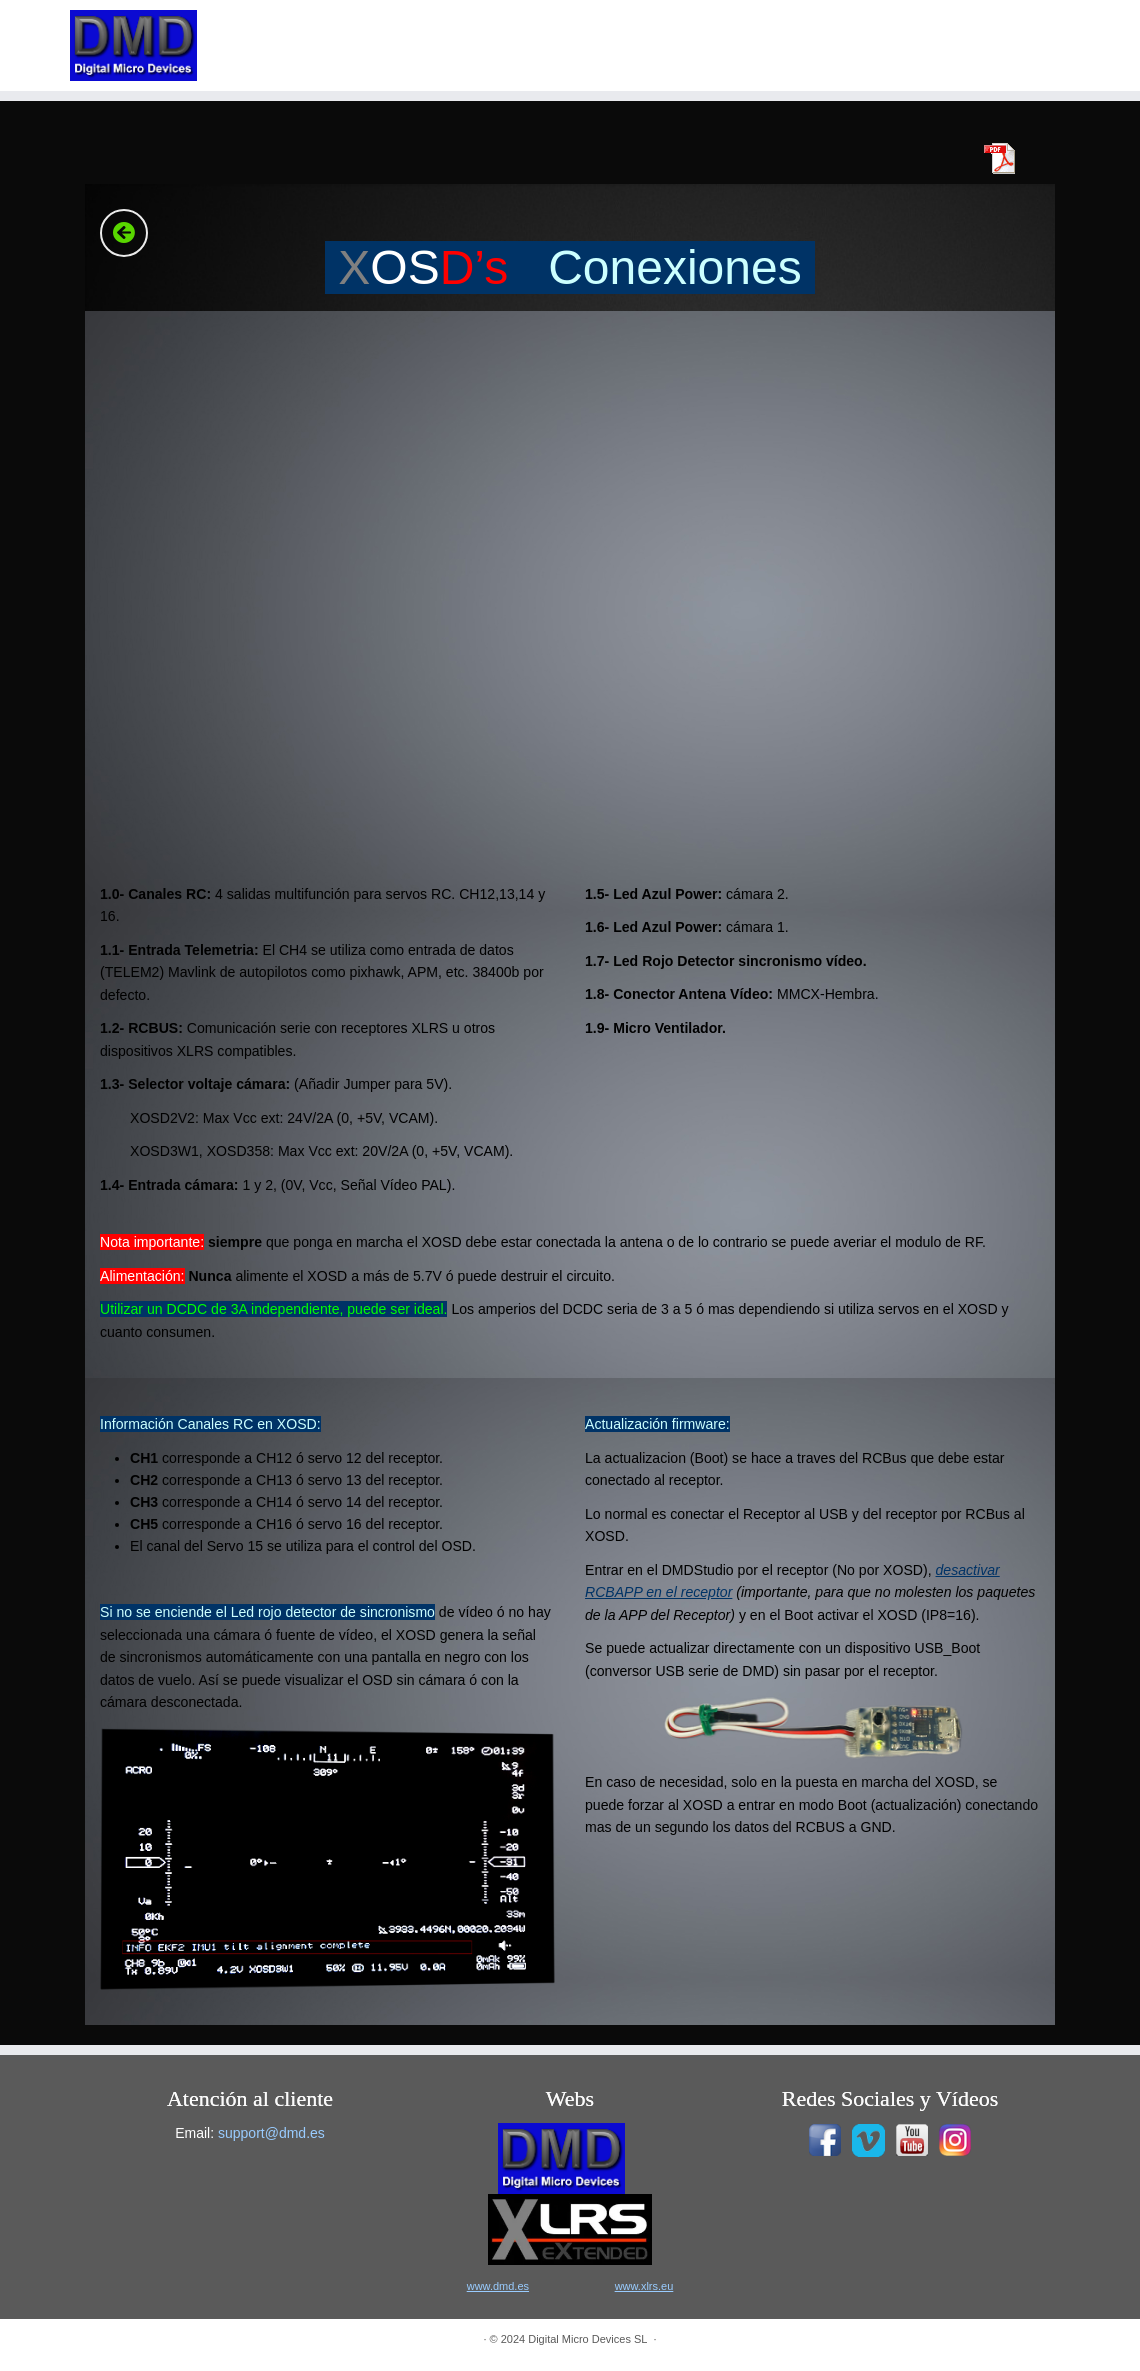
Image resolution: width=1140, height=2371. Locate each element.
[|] (133, 45)
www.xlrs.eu (644, 2286)
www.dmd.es (498, 2286)
